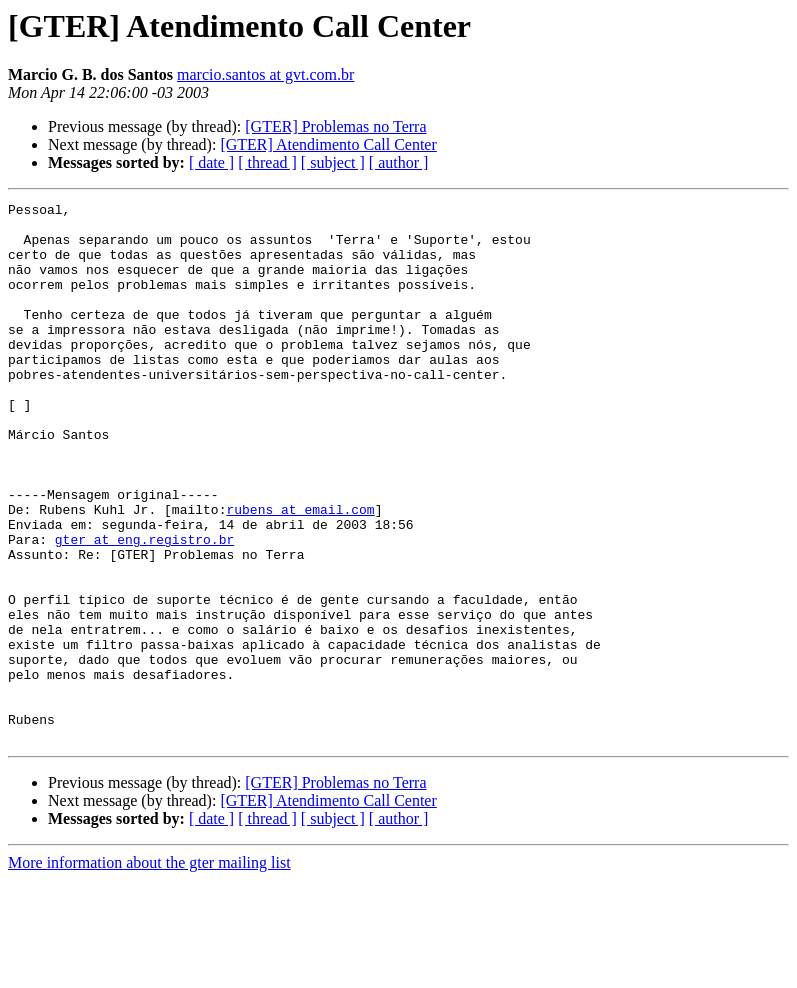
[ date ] (211, 162)
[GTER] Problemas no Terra (335, 126)
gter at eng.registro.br (144, 608)
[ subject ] (333, 162)
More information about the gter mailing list (149, 970)
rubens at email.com (300, 572)
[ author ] (399, 162)
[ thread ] (267, 162)
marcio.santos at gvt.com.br (265, 74)
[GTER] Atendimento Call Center (328, 144)
